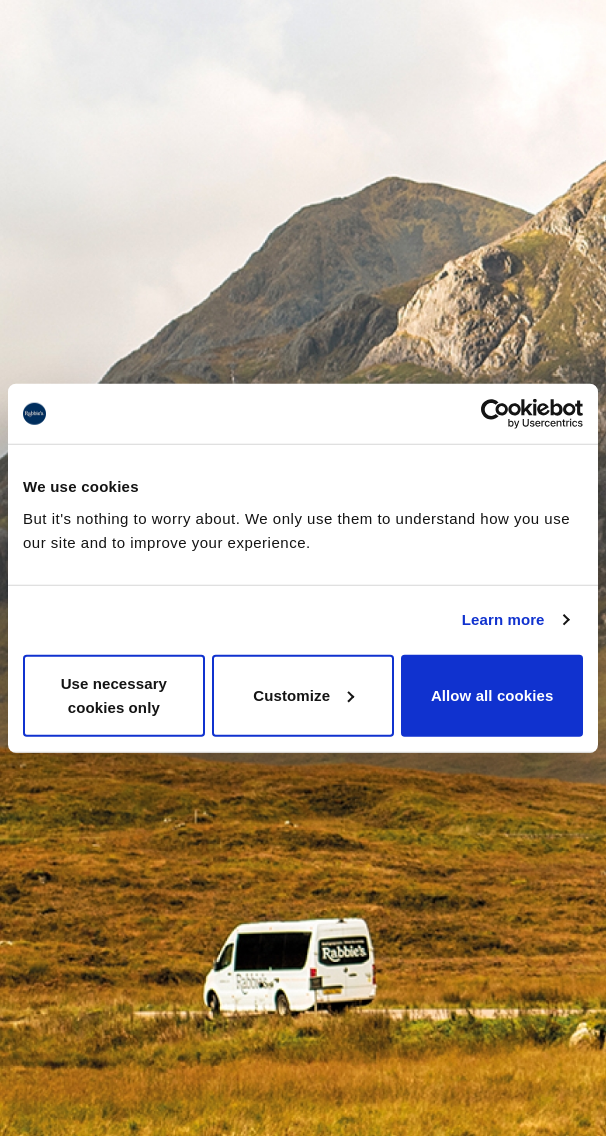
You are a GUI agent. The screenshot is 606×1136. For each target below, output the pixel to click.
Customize (303, 694)
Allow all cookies (492, 694)
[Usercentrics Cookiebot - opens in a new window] (495, 414)
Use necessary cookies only (114, 694)
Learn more (503, 619)
